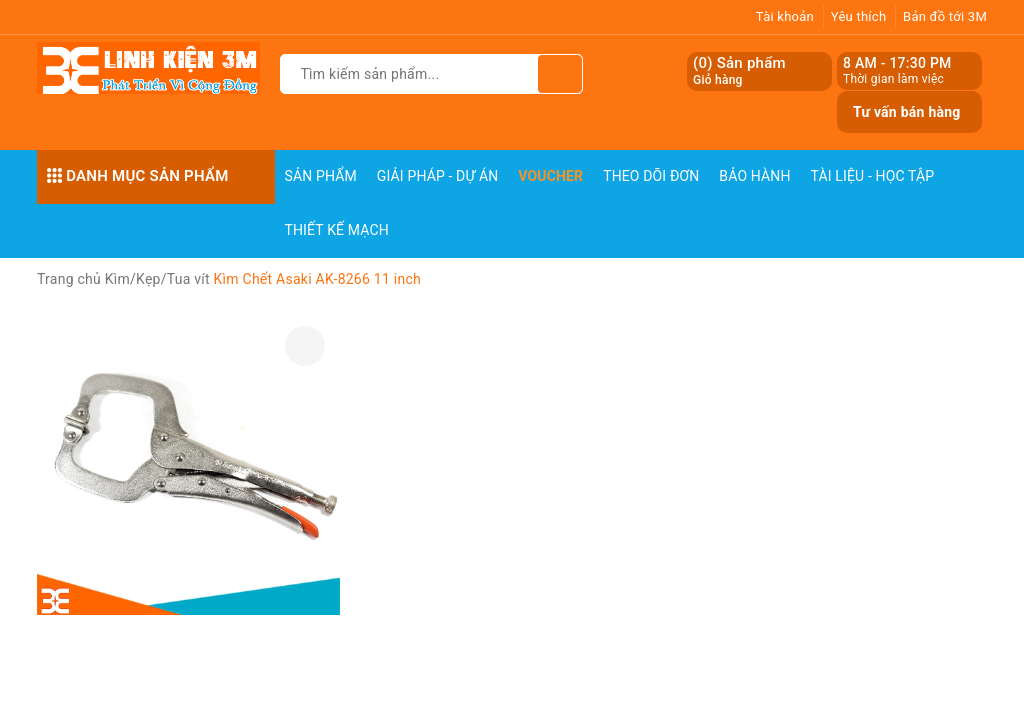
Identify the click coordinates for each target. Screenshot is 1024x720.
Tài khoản (785, 16)
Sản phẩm (321, 176)
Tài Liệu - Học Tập (873, 176)
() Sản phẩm (739, 71)
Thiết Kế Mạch (337, 230)
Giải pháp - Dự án (438, 176)
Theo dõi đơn (651, 176)
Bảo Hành (754, 176)
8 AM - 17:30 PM (897, 63)
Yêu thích (859, 16)
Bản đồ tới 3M (945, 16)
